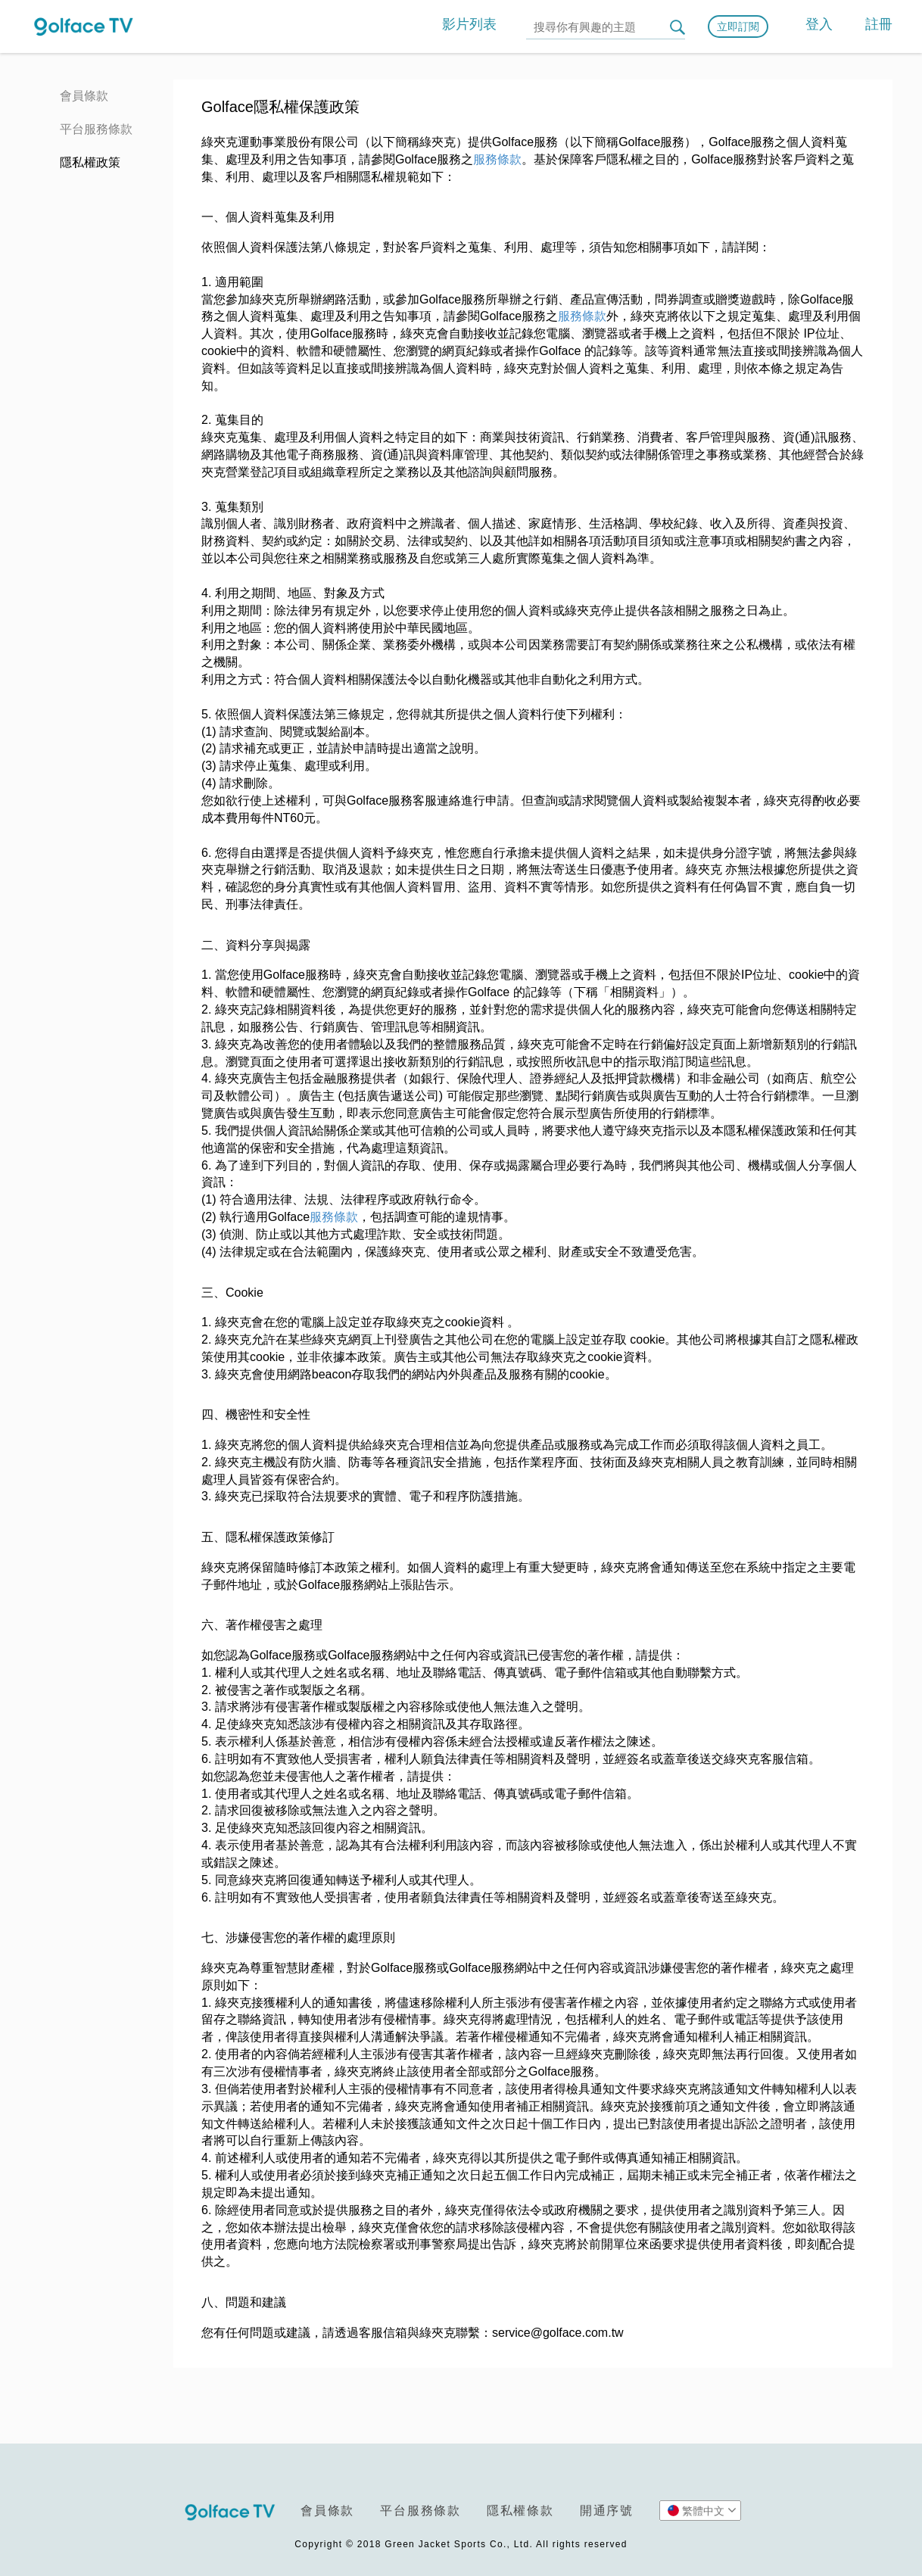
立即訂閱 (738, 26)
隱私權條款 (520, 2510)
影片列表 (469, 24)
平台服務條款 (96, 129)
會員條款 (84, 95)
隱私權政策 (90, 162)
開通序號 (607, 2510)
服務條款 (497, 159)
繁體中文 (702, 2510)
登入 (819, 24)
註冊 (878, 24)
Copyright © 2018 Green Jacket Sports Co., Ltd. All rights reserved (460, 2544)
